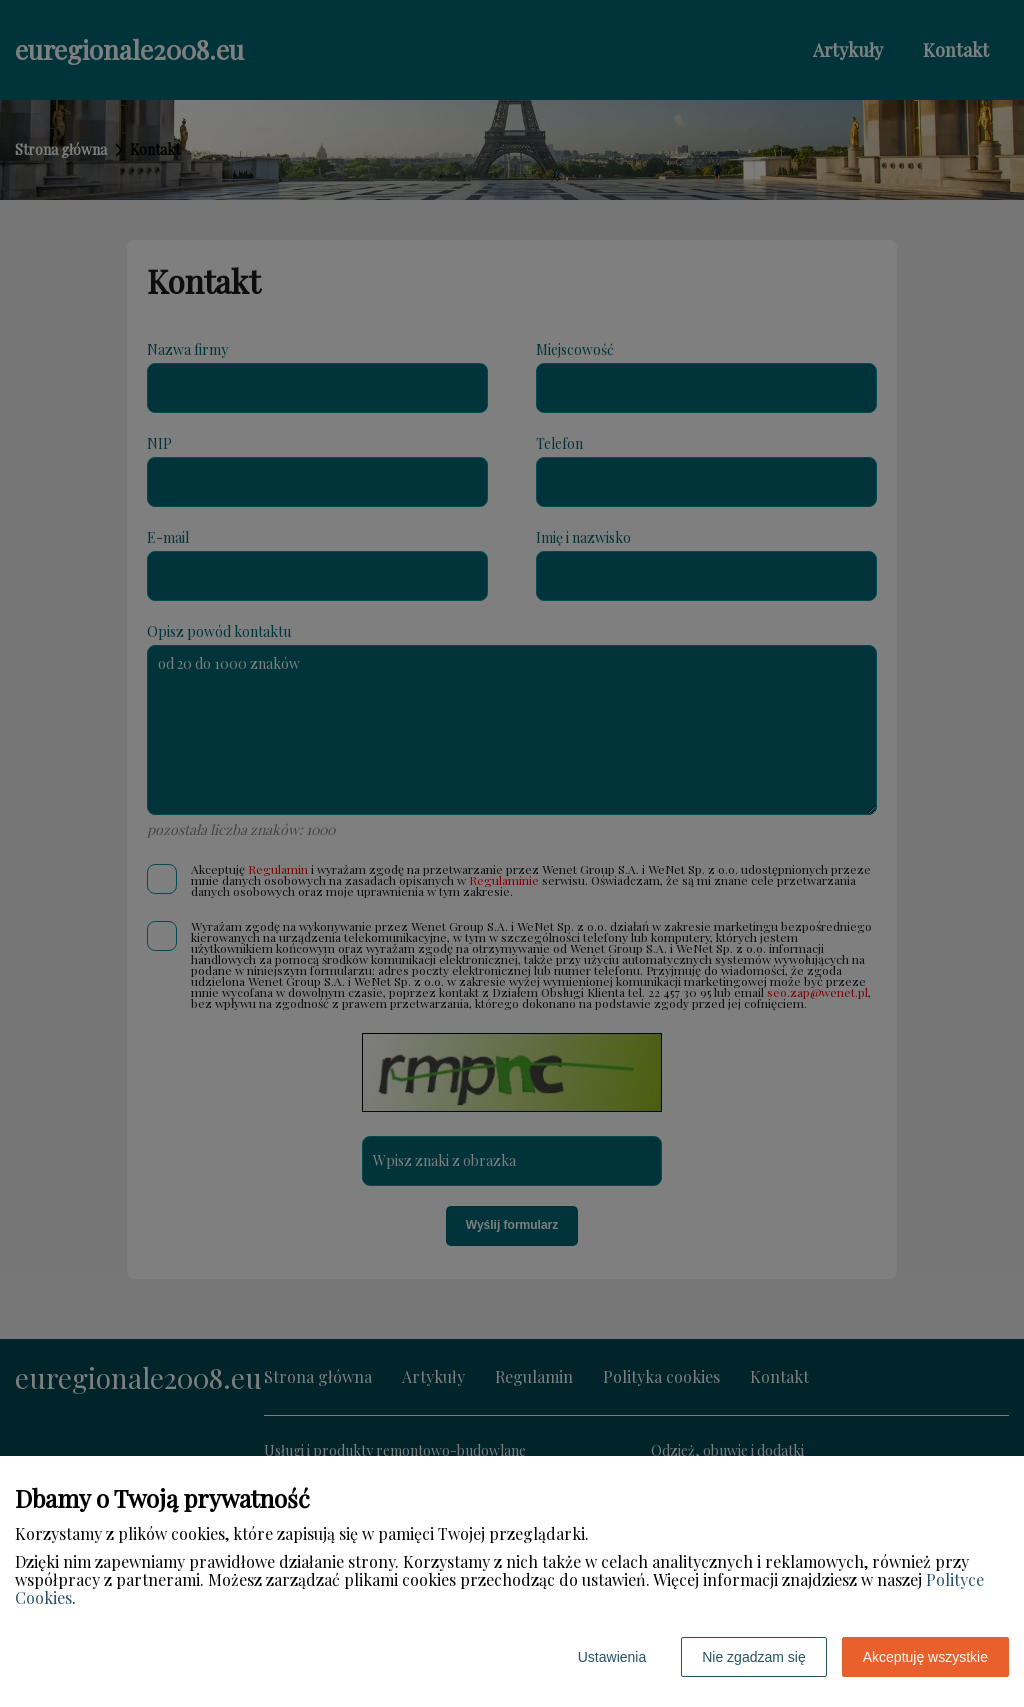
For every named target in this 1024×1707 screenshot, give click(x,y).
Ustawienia (612, 1657)
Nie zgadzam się (754, 1657)
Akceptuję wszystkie (925, 1657)
